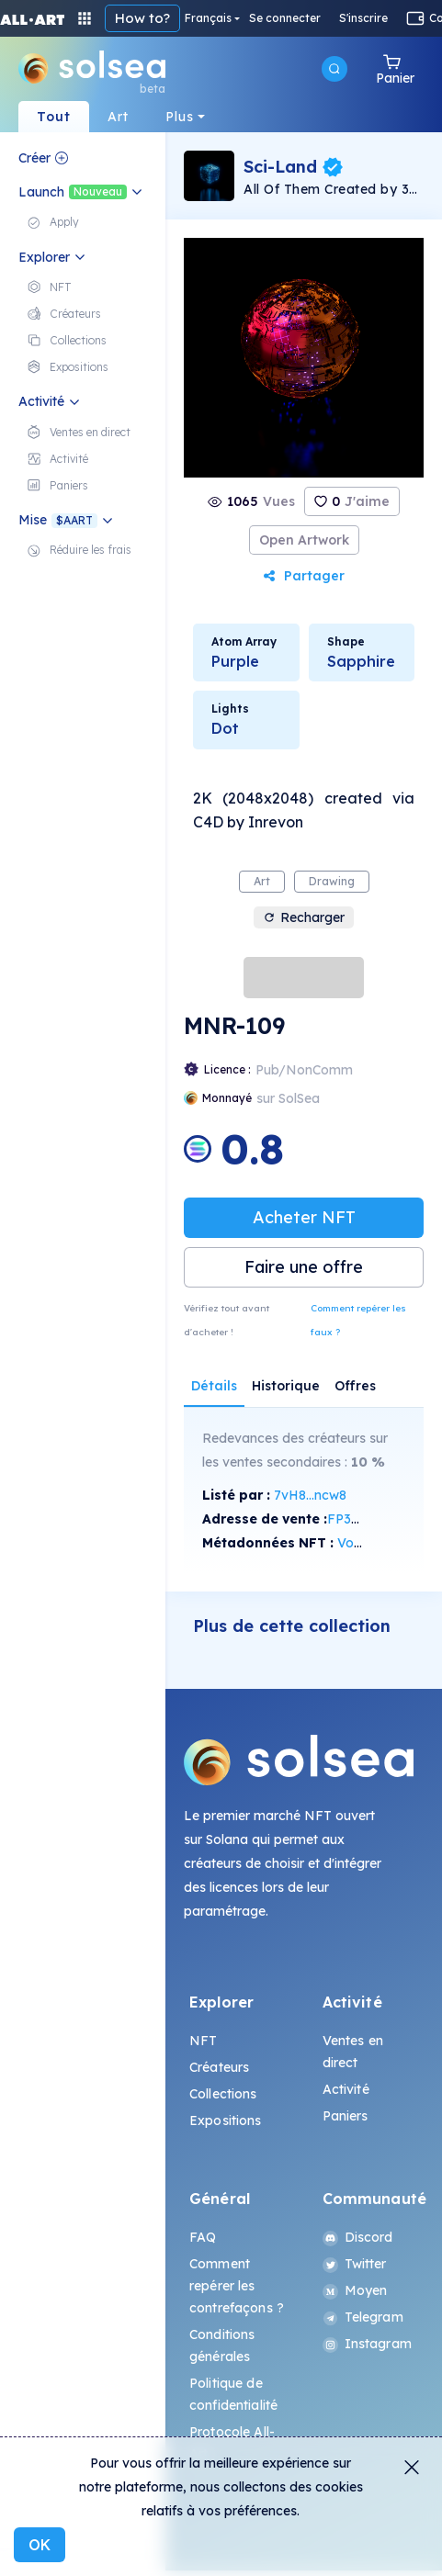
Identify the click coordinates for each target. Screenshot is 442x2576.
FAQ (202, 2237)
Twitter (355, 2264)
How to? (142, 18)
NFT (203, 2040)
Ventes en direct (353, 2051)
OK (39, 2545)
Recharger (304, 917)
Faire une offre (303, 1266)
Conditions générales (222, 2345)
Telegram (363, 2317)
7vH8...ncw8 (310, 1495)
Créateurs (219, 2067)
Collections (223, 2094)
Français (208, 18)
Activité (346, 2089)
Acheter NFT (304, 1217)
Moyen (355, 2290)
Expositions (225, 2120)
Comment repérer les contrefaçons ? (236, 2285)
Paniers (345, 2116)
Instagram (367, 2344)
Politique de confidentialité (233, 2394)
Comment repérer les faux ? (358, 1320)
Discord (358, 2237)
